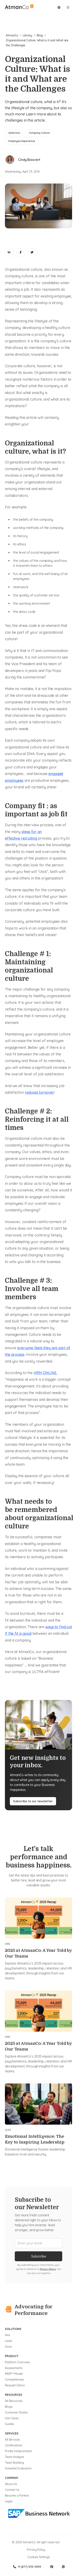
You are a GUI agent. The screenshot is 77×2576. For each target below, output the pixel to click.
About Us (11, 2484)
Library (29, 35)
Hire (7, 2335)
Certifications (13, 2445)
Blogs (8, 2407)
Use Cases (12, 2418)
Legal (8, 2501)
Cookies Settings (38, 2557)
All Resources (13, 2401)
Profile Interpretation (18, 2451)
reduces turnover (39, 1092)
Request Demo (15, 2385)
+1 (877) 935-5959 (27, 2567)
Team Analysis (14, 2457)
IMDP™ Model (14, 2374)
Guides (9, 2424)
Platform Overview (17, 2362)
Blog (41, 35)
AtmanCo (13, 35)
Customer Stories (16, 2412)
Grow (8, 2346)
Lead (8, 2341)
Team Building (14, 2462)
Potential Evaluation (18, 2468)
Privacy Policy (48, 2268)
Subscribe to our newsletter (33, 1801)
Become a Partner (17, 2495)
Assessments (13, 2368)
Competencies (14, 2379)
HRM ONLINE (45, 1372)
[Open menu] (68, 7)
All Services (12, 2439)
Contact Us (12, 2490)
